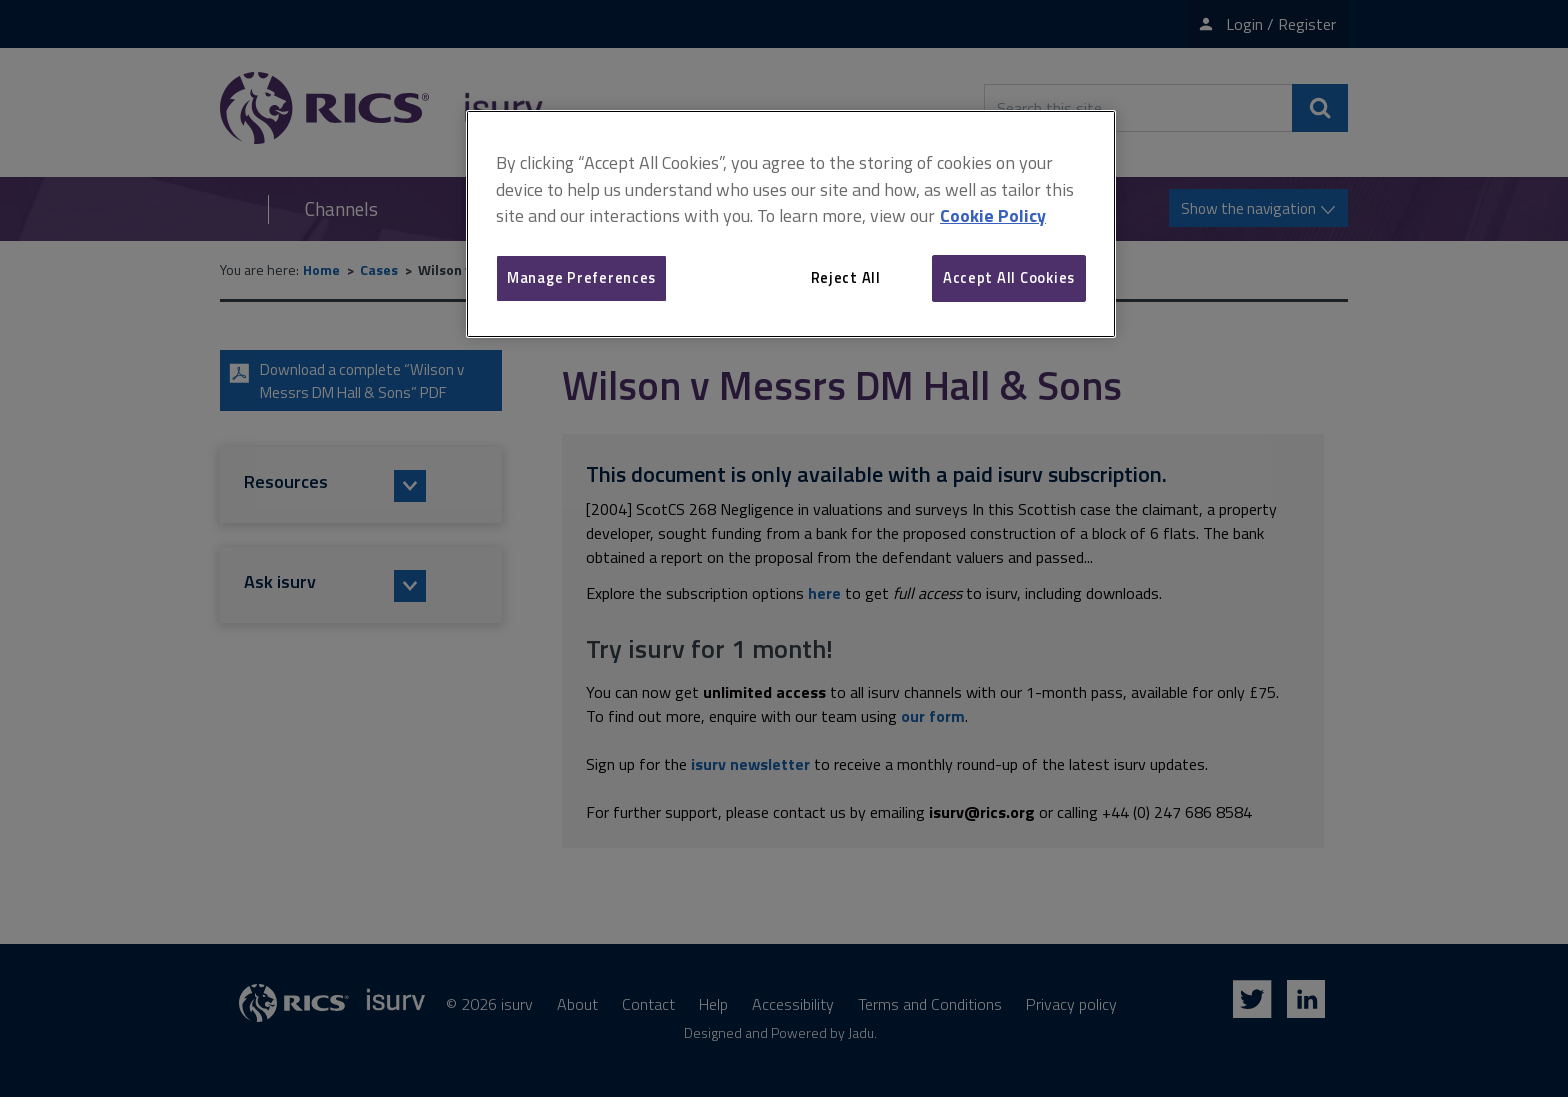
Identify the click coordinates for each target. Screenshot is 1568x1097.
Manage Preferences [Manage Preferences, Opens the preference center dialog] (581, 277)
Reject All (846, 277)
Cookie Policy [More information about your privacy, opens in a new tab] (993, 215)
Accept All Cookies (1009, 277)
